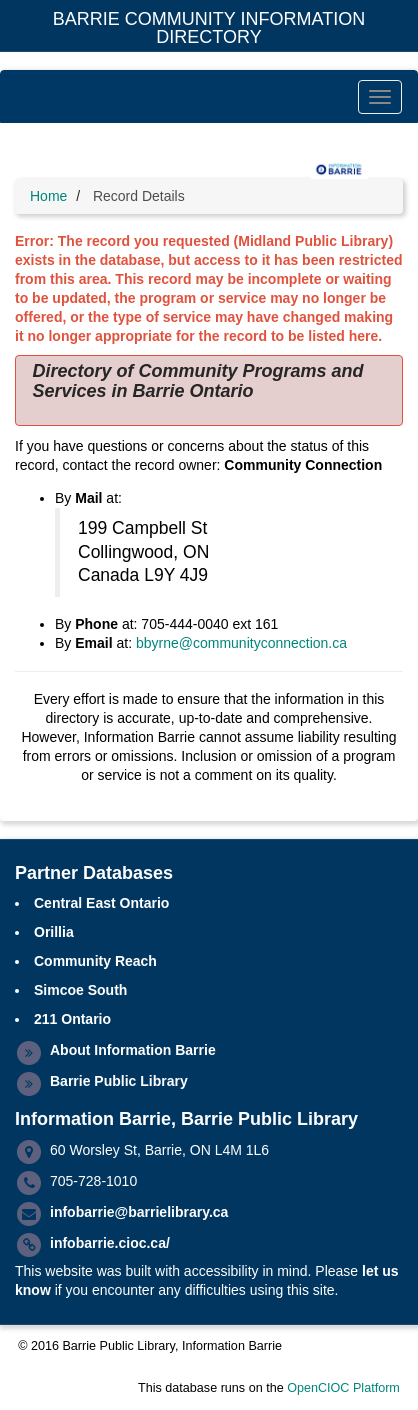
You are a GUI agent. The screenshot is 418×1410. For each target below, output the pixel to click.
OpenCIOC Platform (343, 1388)
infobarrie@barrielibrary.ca (139, 1212)
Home (48, 196)
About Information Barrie (133, 1050)
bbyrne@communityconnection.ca (241, 643)
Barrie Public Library (119, 1081)
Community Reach (95, 961)
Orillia (54, 932)
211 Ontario (72, 1019)
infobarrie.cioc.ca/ (110, 1243)
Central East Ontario (101, 903)
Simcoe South (80, 990)
